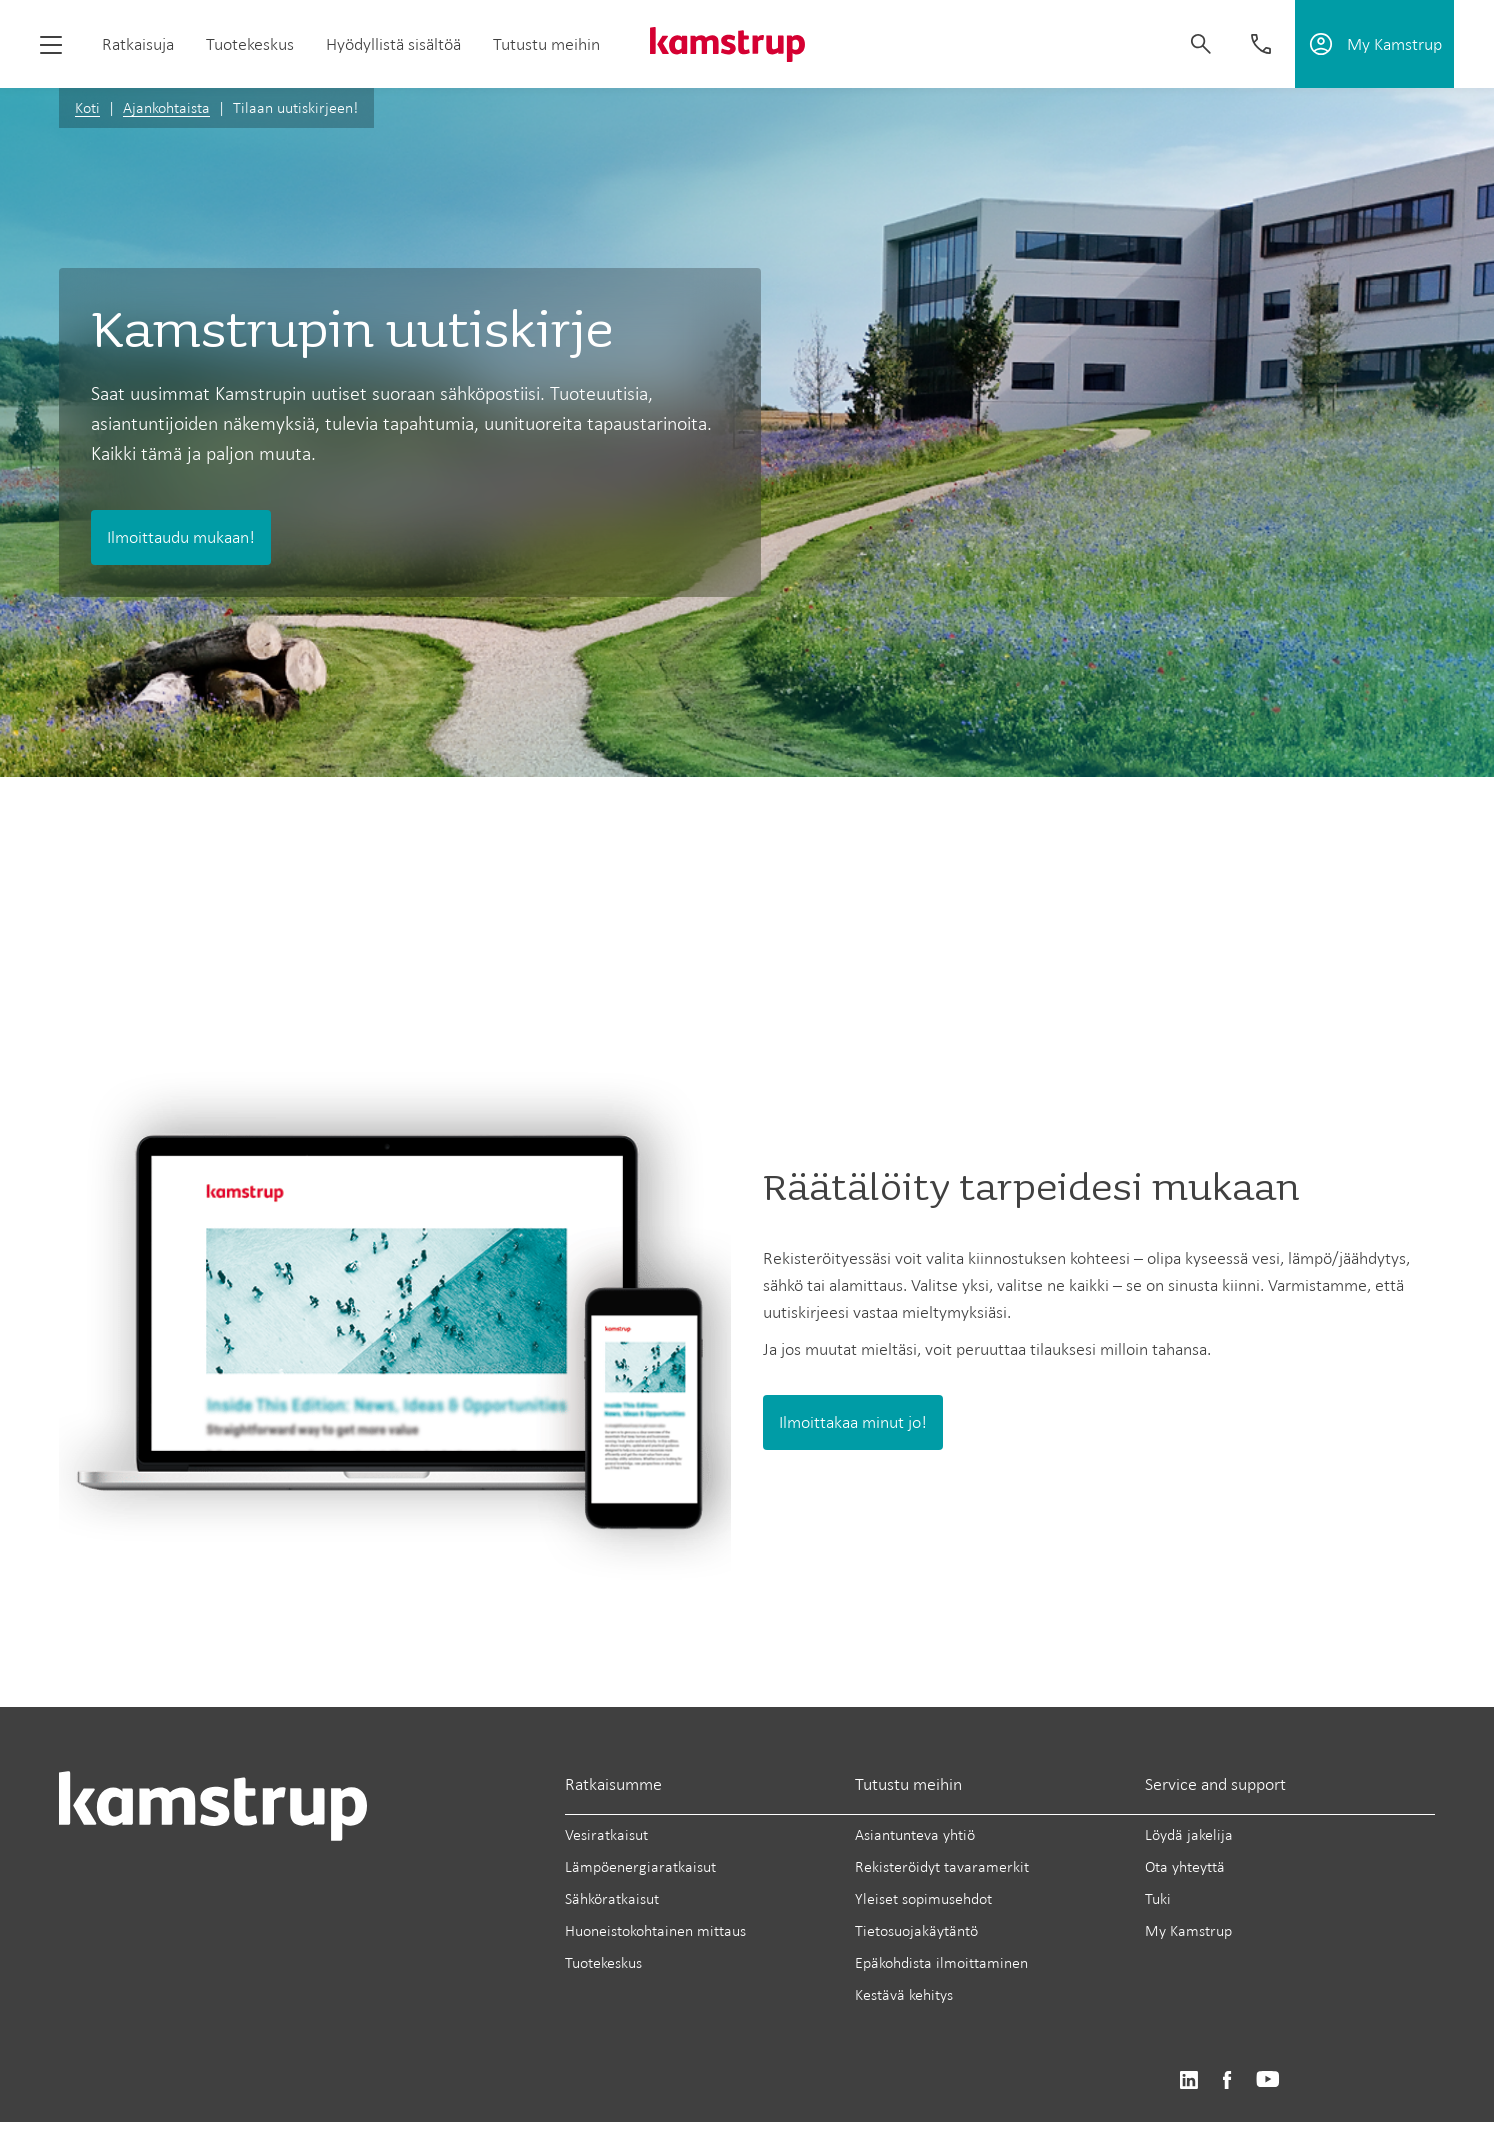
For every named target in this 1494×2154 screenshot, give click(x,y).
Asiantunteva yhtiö (915, 1834)
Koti (87, 107)
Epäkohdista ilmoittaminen (941, 1962)
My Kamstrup (1188, 1930)
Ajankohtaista (166, 107)
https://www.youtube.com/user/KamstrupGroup (1268, 2080)
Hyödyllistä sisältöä (393, 44)
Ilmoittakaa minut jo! (853, 1422)
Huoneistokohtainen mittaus (655, 1930)
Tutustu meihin (546, 44)
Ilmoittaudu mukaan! (181, 537)
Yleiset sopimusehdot (923, 1898)
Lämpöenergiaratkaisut (640, 1866)
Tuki (1158, 1898)
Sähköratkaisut (612, 1898)
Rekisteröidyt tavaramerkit (942, 1866)
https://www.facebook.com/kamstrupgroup (1227, 2080)
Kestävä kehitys (904, 1994)
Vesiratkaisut (606, 1834)
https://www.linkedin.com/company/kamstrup (1188, 2080)
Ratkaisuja (138, 44)
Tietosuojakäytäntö (916, 1930)
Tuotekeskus (250, 44)
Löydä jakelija (1189, 1834)
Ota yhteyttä (1185, 1866)
